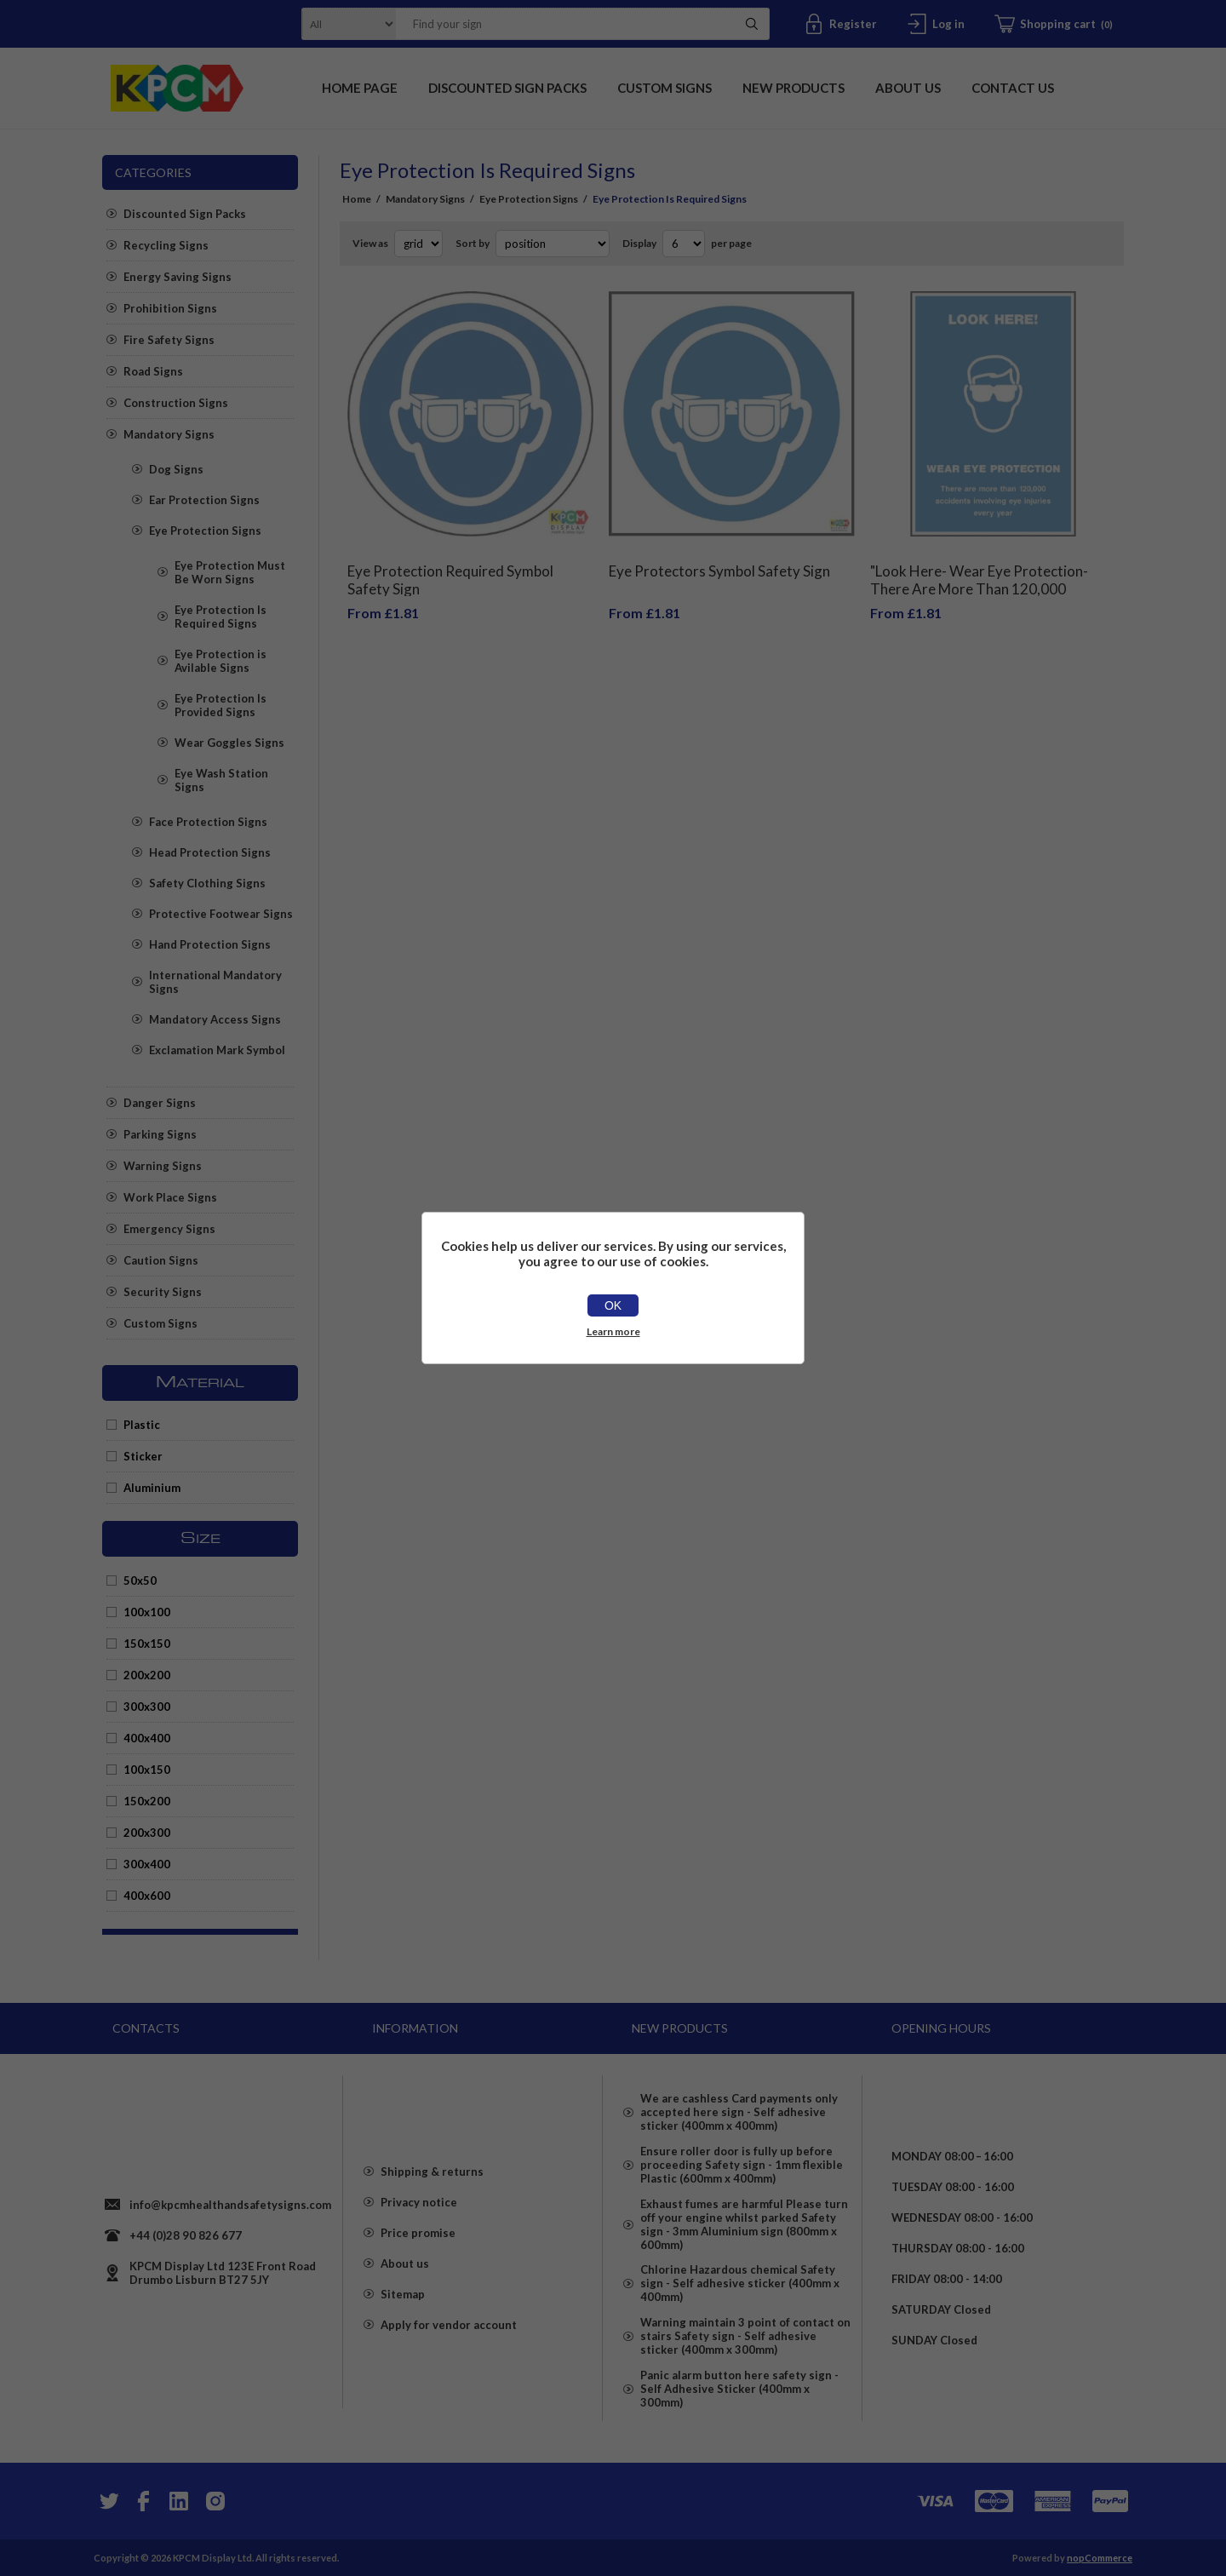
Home (356, 198)
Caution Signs (160, 1260)
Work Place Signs (170, 1197)
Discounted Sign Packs (184, 214)
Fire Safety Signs (169, 340)
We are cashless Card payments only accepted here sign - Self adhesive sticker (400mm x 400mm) (739, 2104)
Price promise (418, 2240)
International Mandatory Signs (215, 981)
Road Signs (153, 371)
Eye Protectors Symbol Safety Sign (719, 558)
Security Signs (162, 1292)
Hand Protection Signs (210, 944)
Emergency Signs (169, 1229)
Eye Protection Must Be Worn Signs (230, 572)
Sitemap (403, 2302)
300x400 (146, 1864)
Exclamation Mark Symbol (217, 1050)
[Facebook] (143, 2500)
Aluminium (151, 1488)
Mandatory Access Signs (215, 1019)
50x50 (140, 1580)
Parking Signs (160, 1134)
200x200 (146, 1675)
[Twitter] (107, 2500)
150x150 (146, 1643)
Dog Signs (176, 469)
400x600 (146, 1895)
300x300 (146, 1706)
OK (613, 1305)
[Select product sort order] (553, 243)
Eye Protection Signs (205, 530)
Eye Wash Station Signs (221, 780)
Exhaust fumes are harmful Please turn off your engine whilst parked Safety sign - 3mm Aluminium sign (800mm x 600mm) (744, 2227)
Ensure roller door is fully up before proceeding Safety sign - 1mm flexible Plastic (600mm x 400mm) (741, 2162)
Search (751, 23)
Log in (948, 24)
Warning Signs (162, 1166)
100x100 (146, 1612)
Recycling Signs (166, 245)
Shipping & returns (432, 2179)
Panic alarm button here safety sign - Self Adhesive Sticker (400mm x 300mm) (739, 2407)
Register (853, 24)
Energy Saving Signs (177, 277)
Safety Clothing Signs (207, 883)
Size (200, 1538)
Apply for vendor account (449, 2332)
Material (200, 1383)
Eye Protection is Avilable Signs (220, 660)
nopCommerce (1099, 2556)
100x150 (146, 1769)
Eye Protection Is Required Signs (220, 616)
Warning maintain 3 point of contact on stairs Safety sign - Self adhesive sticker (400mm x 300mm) (745, 2349)
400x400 (146, 1738)
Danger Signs (159, 1103)
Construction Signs (175, 403)
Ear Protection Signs (204, 500)
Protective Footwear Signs (221, 914)
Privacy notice (419, 2210)
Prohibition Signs (170, 308)
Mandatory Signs (169, 434)
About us (405, 2271)
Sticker (143, 1456)
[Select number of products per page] (683, 243)
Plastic (141, 1424)
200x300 (146, 1832)
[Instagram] (214, 2500)
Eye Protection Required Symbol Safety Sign (450, 567)
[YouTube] (178, 2500)
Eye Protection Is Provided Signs (220, 705)
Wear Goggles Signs (229, 742)
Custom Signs (160, 1323)
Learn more (613, 1331)
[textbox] (561, 23)
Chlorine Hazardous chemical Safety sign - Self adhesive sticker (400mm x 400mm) (739, 2291)
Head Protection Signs (210, 852)
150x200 (146, 1801)
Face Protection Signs (208, 822)
